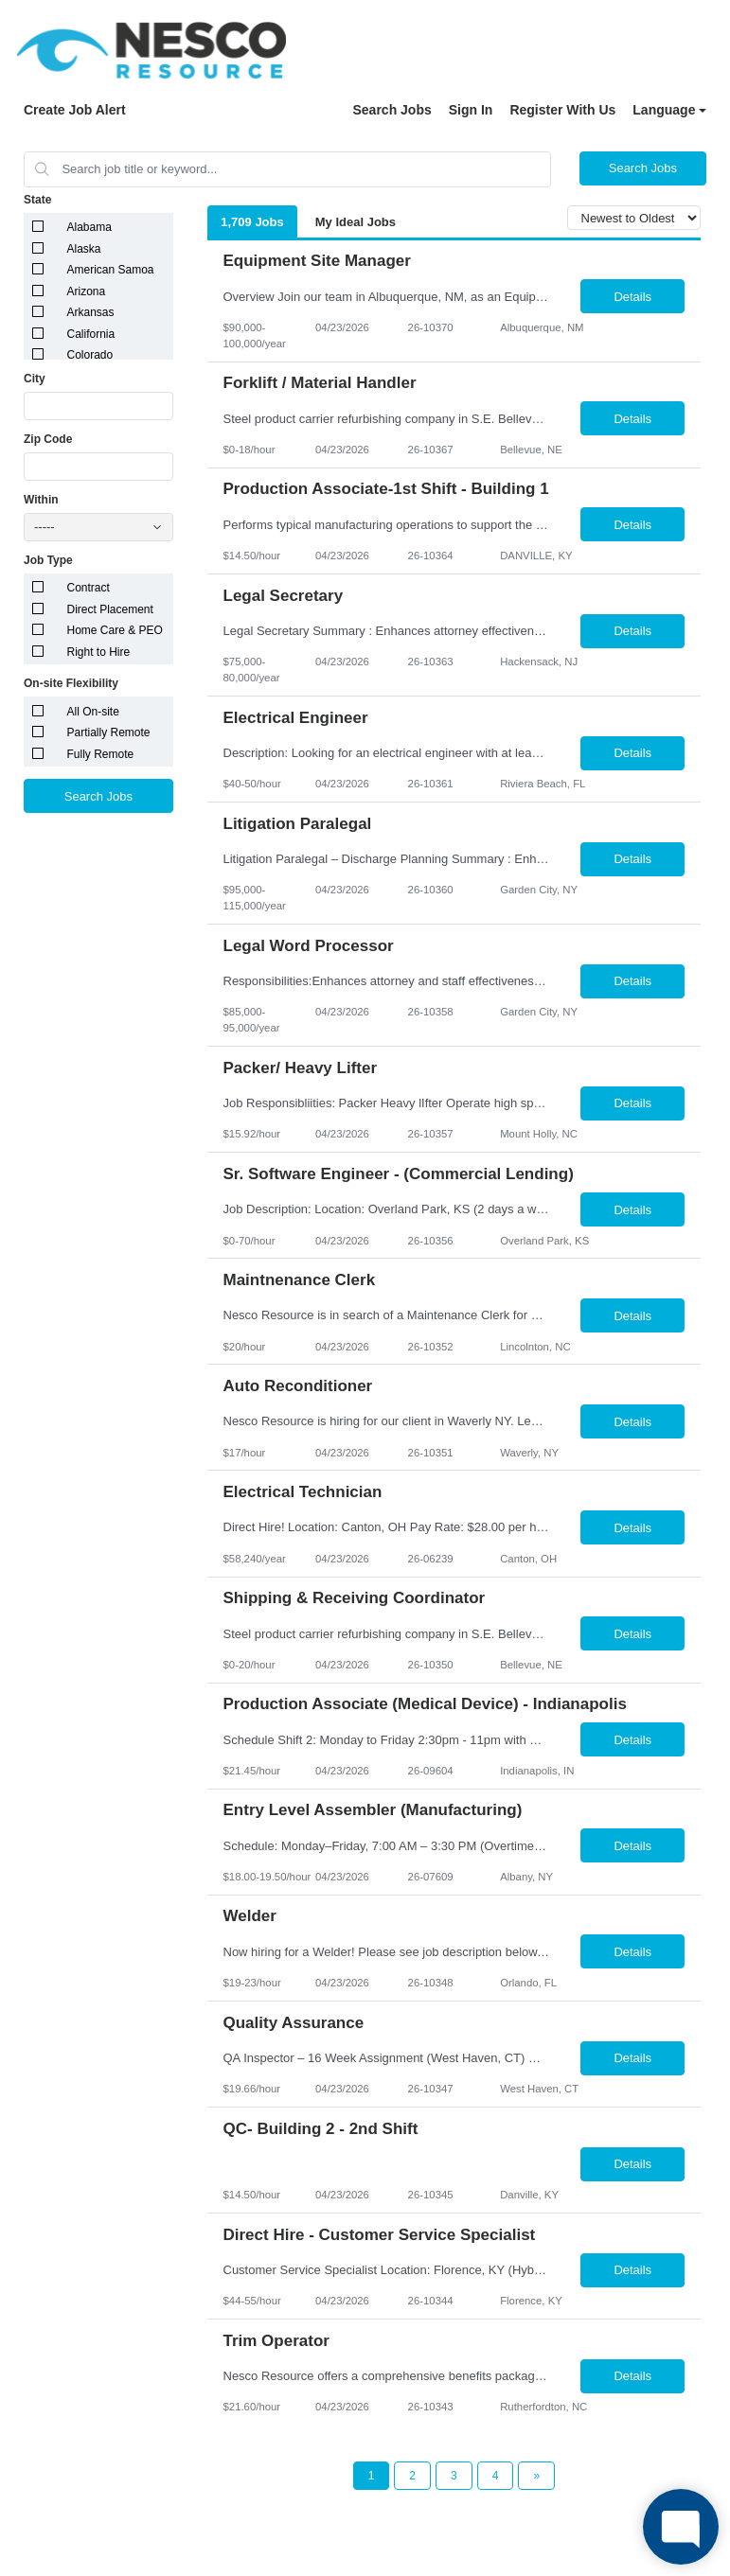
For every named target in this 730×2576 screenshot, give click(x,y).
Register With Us (562, 109)
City (34, 378)
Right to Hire (99, 652)
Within (41, 499)
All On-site (93, 711)
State (37, 199)
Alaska (84, 249)
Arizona (86, 291)
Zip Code (48, 439)
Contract (88, 587)
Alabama (89, 227)
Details (632, 297)
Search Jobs (391, 109)
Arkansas (91, 312)
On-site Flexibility (71, 683)
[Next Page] (536, 2475)
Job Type (48, 560)
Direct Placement (110, 609)
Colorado (90, 355)
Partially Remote (109, 732)
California (91, 334)
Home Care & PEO (115, 630)
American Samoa (110, 269)
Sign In (471, 109)
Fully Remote (100, 754)
